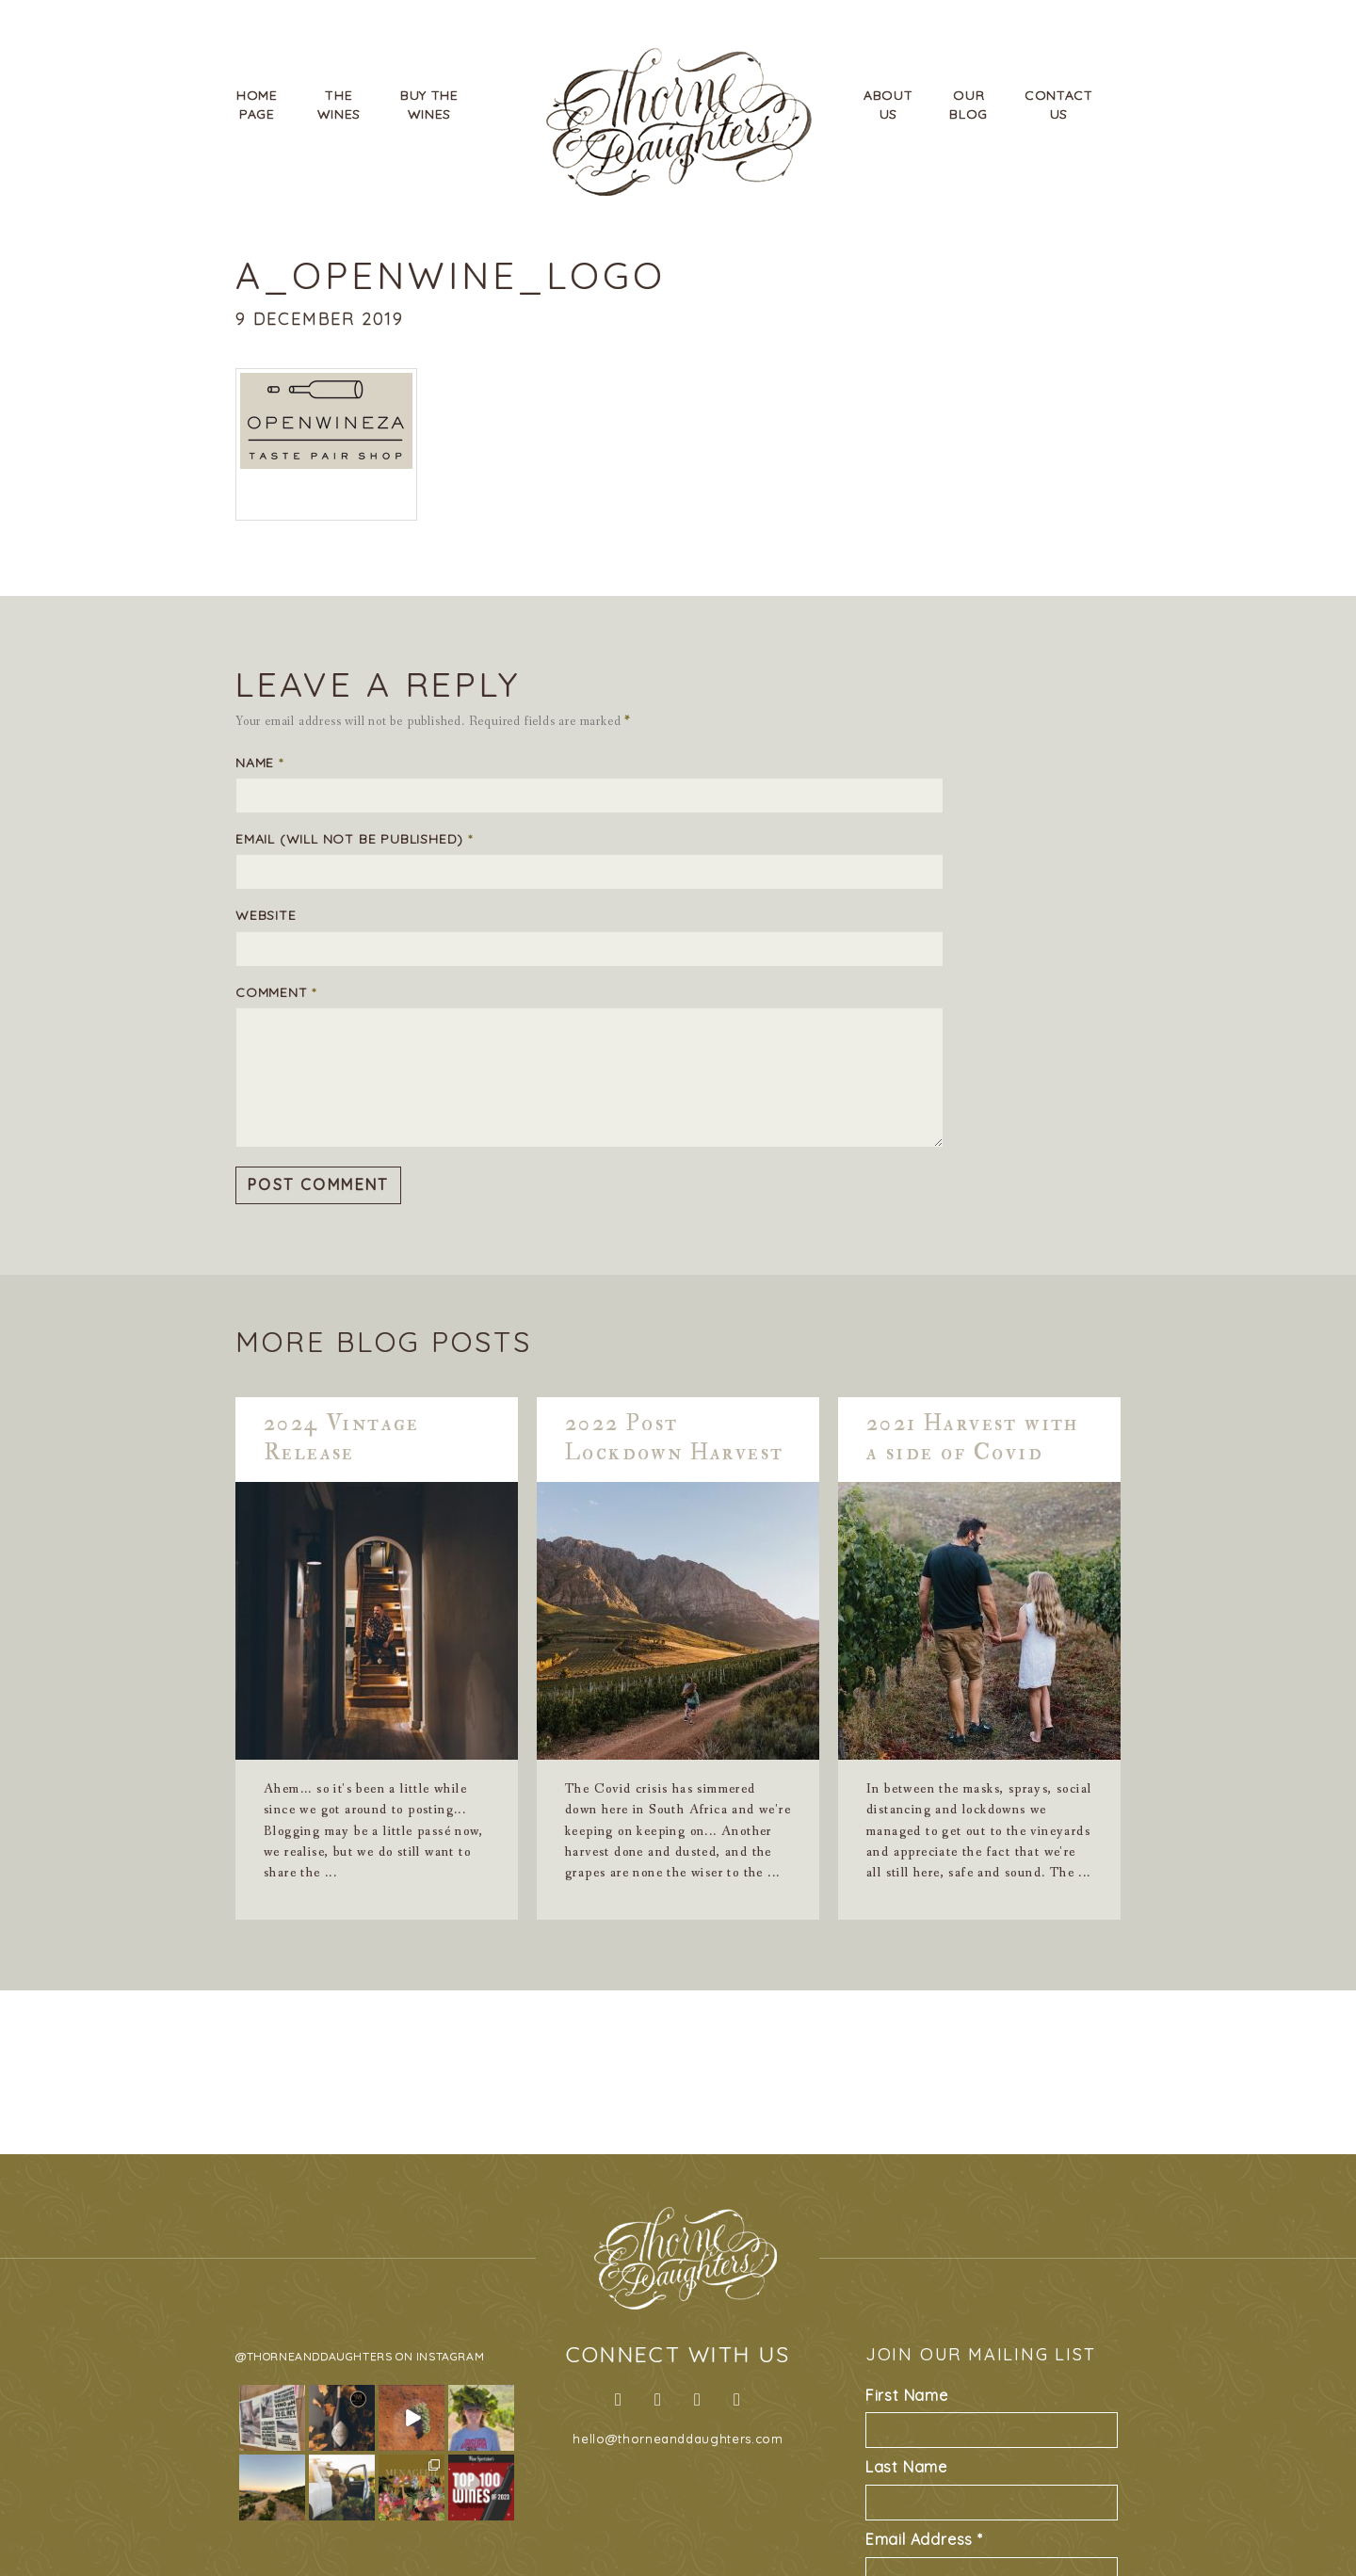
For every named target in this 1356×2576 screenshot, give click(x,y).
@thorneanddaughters (313, 2356)
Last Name (906, 2466)
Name (259, 762)
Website (266, 915)
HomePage (257, 104)
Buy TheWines (429, 104)
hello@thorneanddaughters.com (678, 2438)
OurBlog (968, 104)
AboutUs (888, 104)
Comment (275, 992)
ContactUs (1059, 104)
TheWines (339, 104)
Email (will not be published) (354, 838)
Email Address (924, 2539)
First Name (906, 2395)
